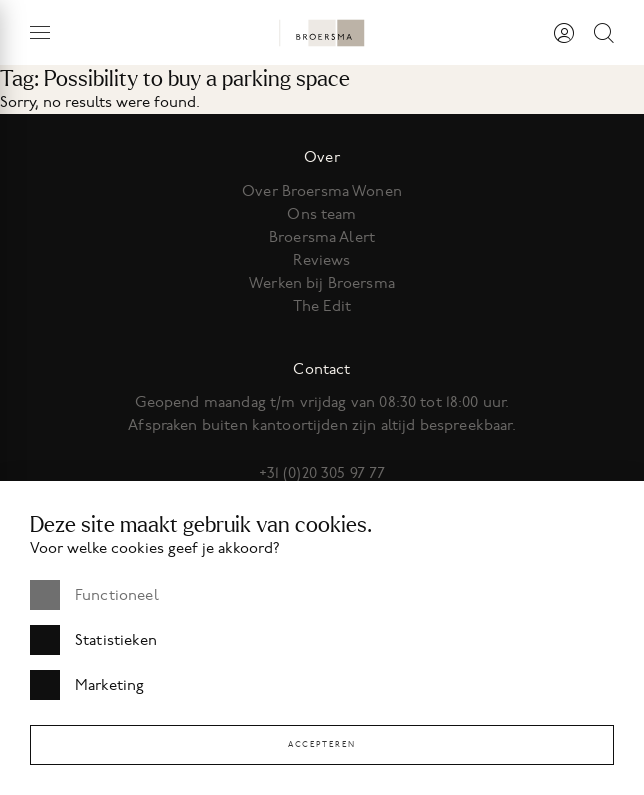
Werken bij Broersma (322, 283)
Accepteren (322, 744)
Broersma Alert (322, 237)
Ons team (321, 214)
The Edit (322, 306)
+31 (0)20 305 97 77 (322, 473)
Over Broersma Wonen (322, 191)
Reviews (321, 260)
